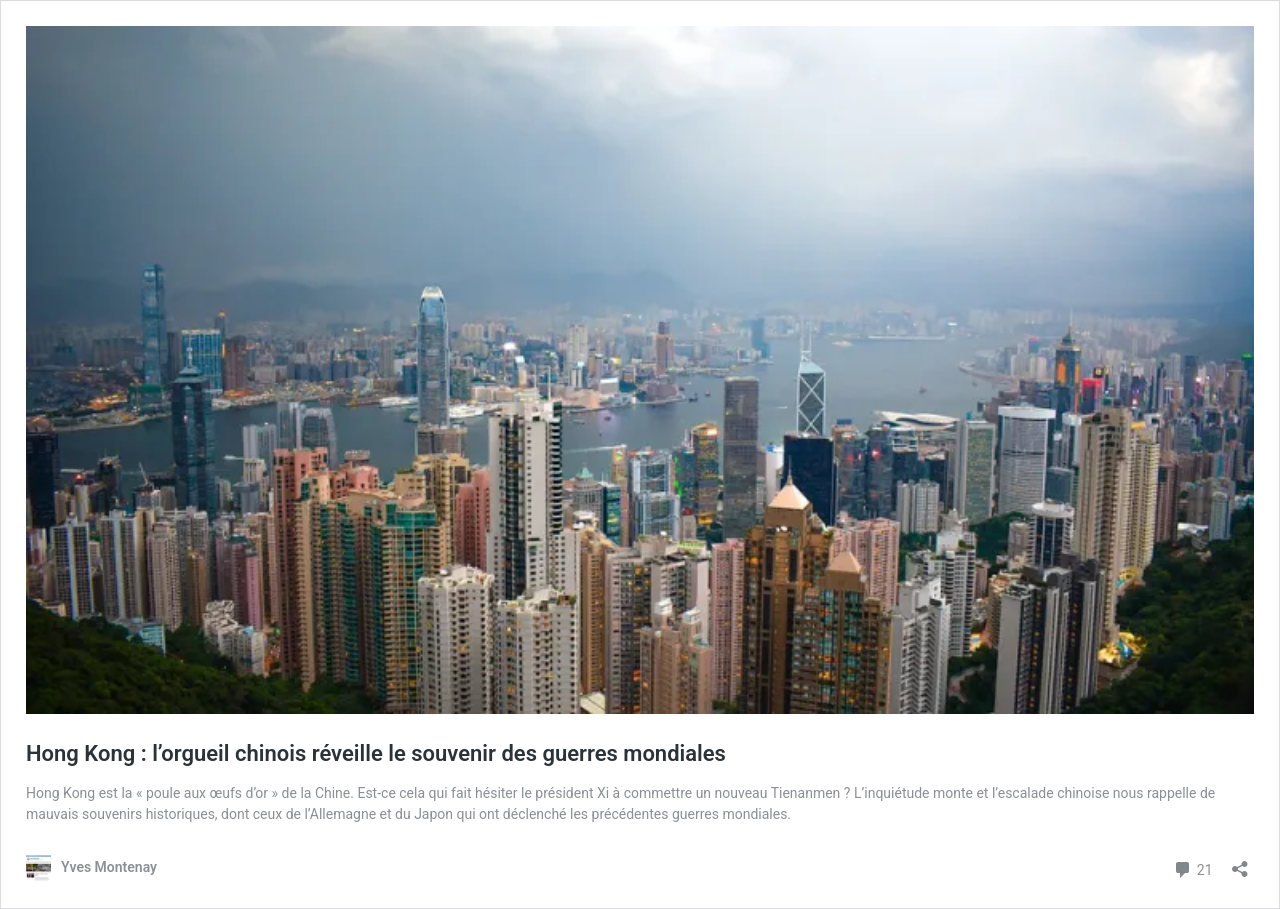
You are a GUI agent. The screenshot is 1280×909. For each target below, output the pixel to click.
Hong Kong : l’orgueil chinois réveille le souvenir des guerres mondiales (376, 753)
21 (1192, 867)
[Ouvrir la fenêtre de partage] (1240, 862)
